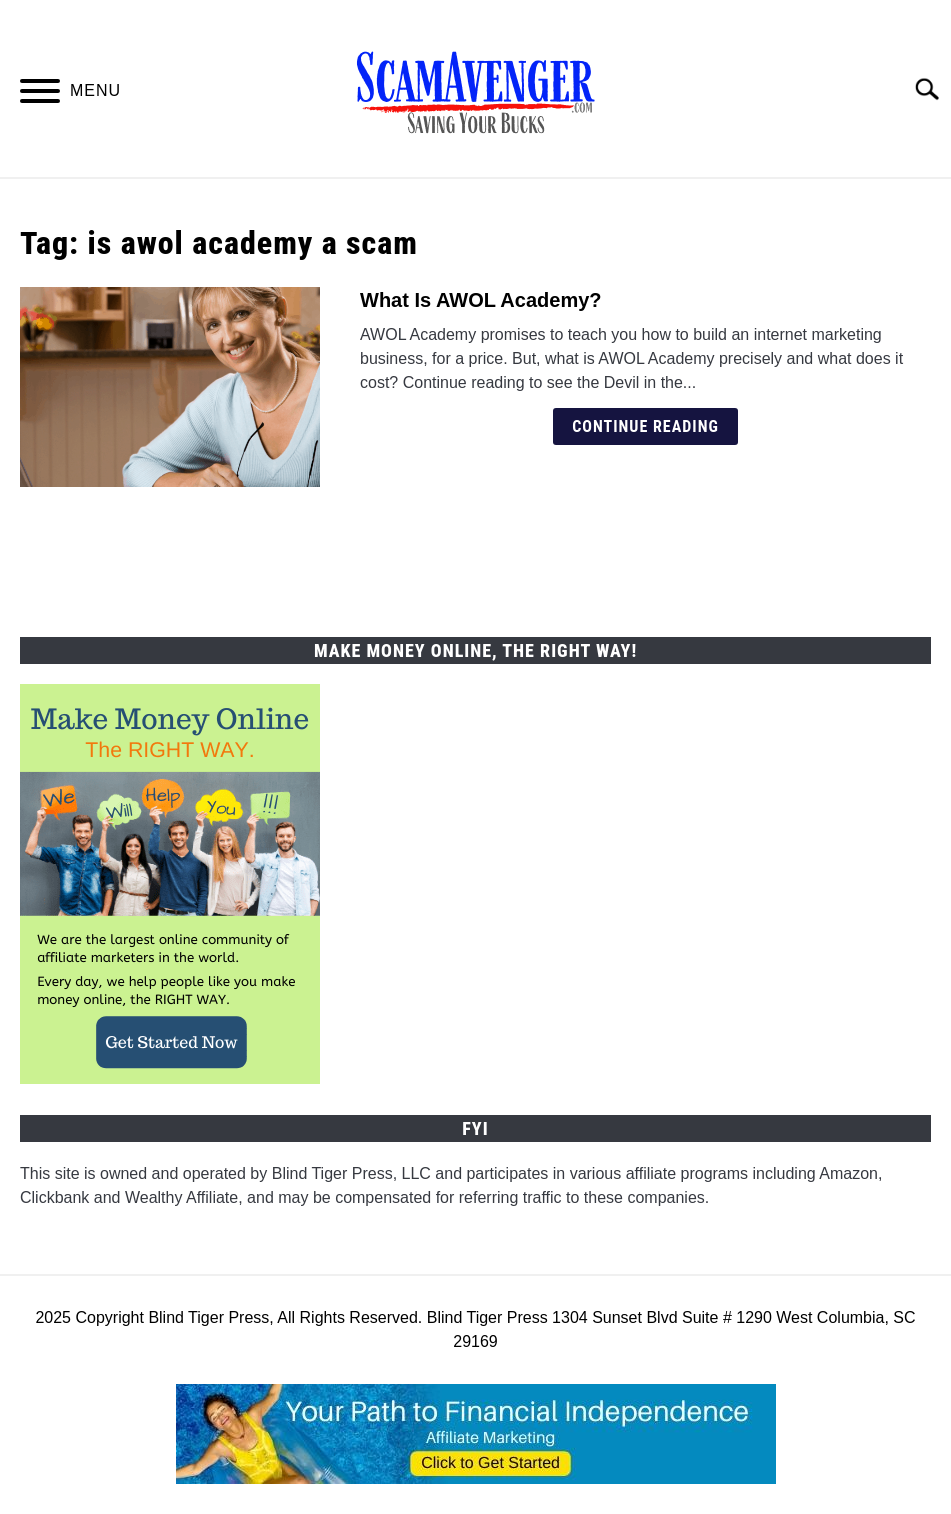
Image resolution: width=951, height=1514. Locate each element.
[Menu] (40, 94)
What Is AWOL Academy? (481, 300)
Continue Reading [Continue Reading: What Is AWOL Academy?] (645, 426)
